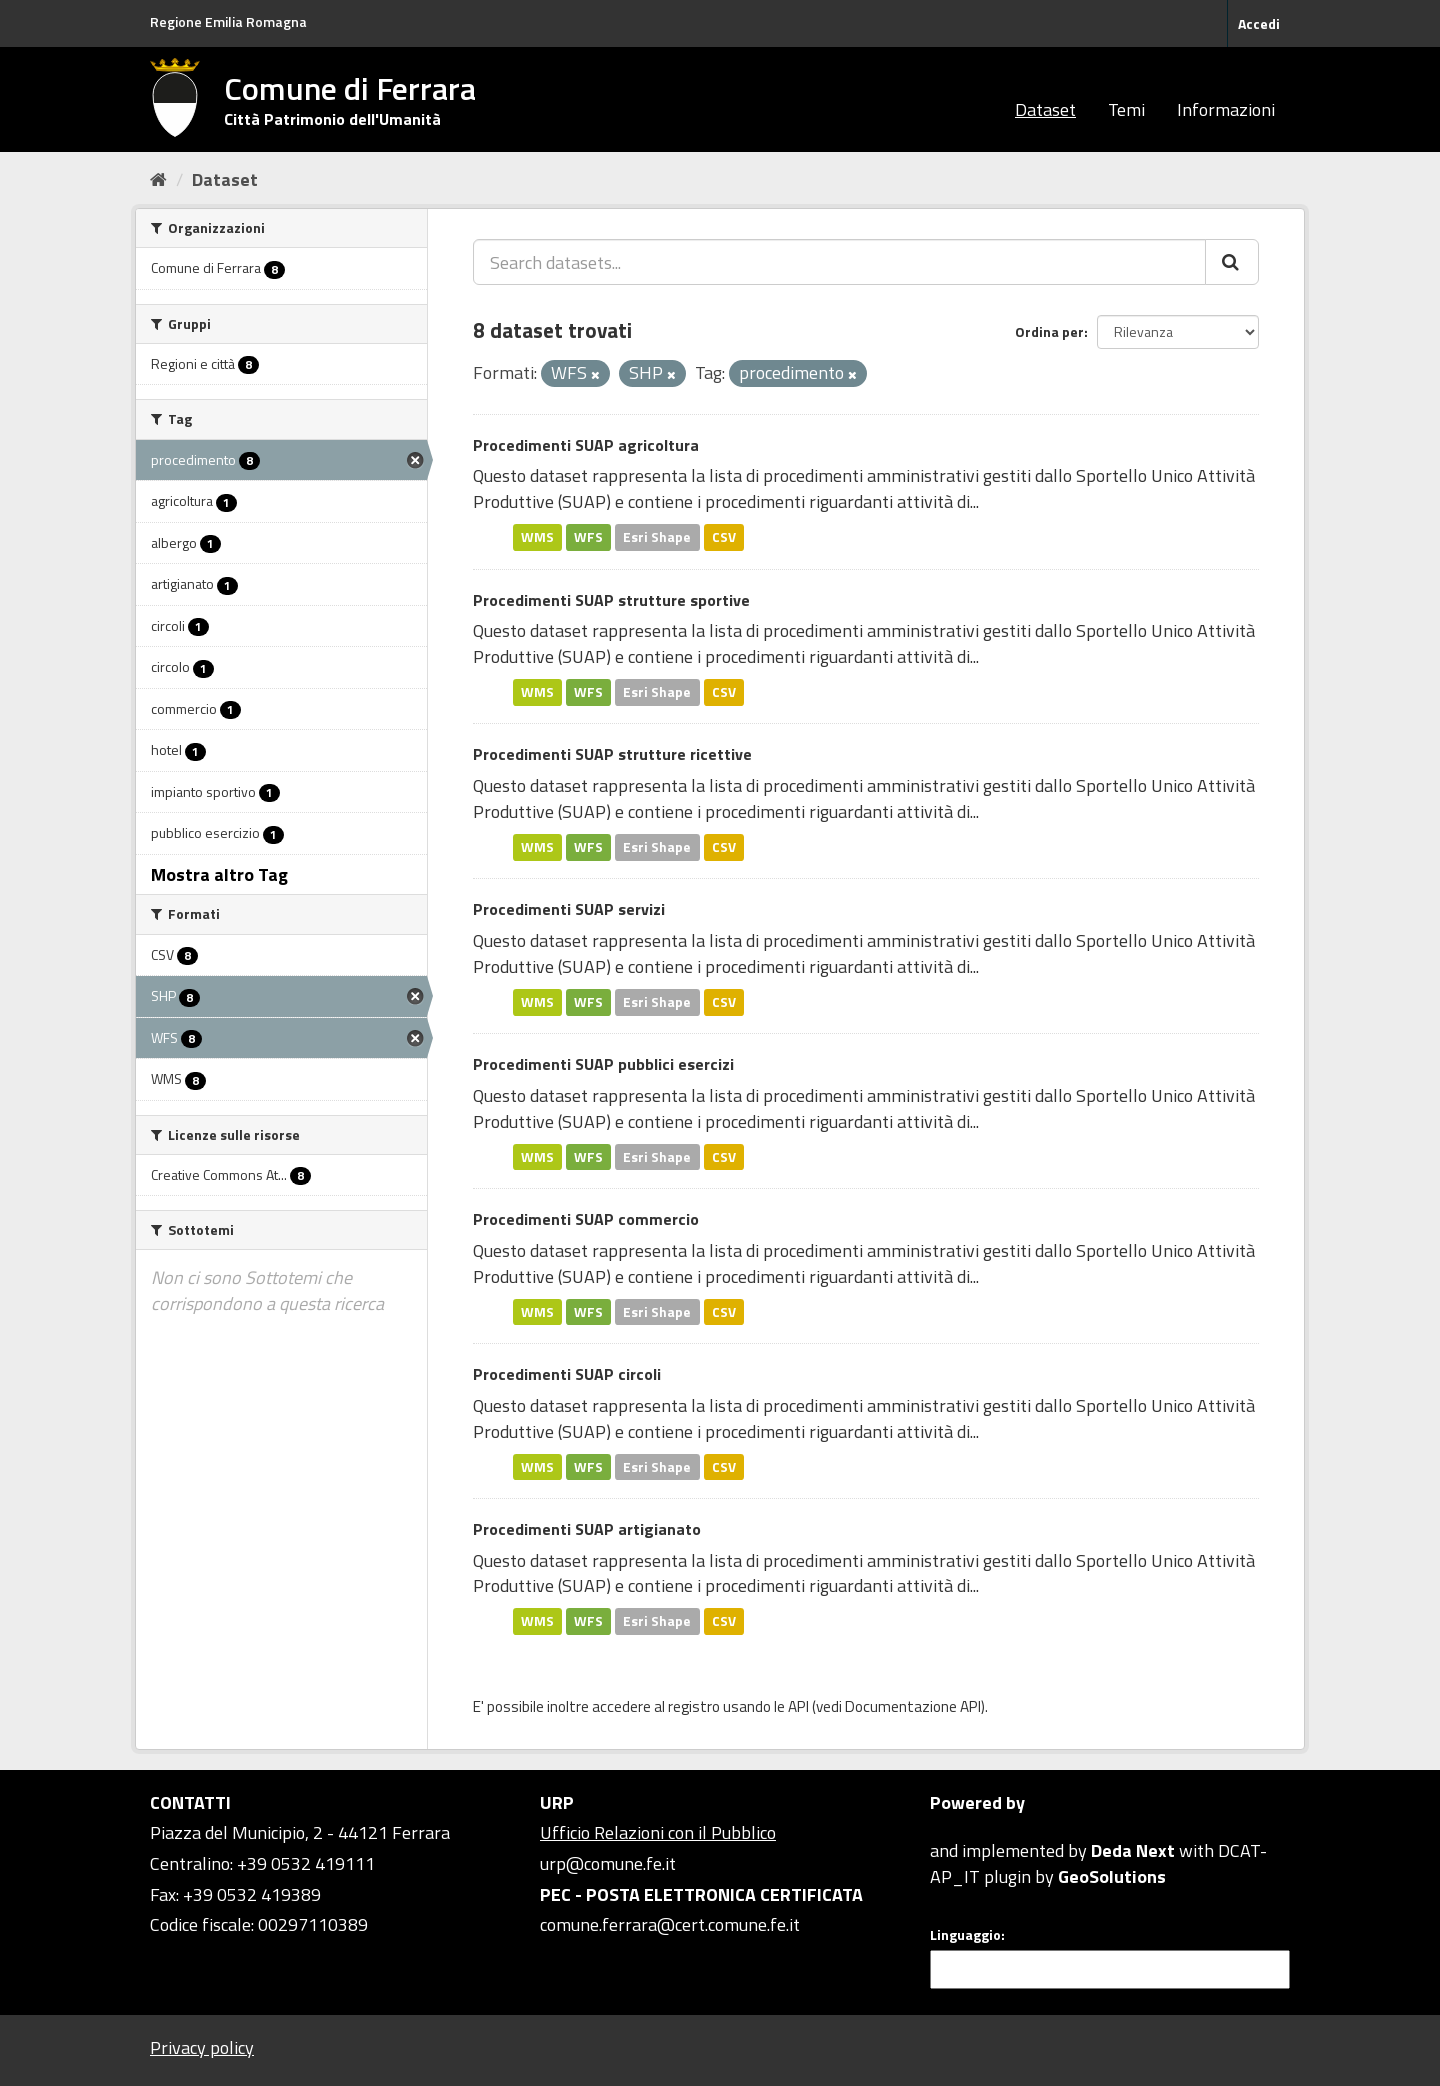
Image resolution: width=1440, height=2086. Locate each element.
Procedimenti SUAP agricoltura (586, 445)
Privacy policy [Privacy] (202, 2047)
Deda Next (1133, 1850)
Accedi (1259, 23)
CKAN (964, 1827)
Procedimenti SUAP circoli (567, 1374)
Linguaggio (965, 1935)
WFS (588, 537)
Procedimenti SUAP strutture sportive (611, 600)
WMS (537, 537)
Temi (1126, 109)
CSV (724, 537)
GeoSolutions (1112, 1876)
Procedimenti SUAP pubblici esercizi (603, 1064)
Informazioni (1226, 109)
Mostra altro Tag (219, 874)
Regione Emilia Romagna (228, 21)
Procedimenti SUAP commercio (586, 1219)
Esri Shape (657, 537)
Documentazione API (913, 1706)
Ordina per (1049, 331)
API (798, 1706)
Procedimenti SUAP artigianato (587, 1529)
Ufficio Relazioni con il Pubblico (658, 1832)
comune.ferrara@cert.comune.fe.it (670, 1924)
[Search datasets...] (839, 262)
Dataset (1045, 109)
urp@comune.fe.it (608, 1863)
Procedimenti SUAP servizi (569, 909)
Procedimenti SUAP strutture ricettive (612, 754)
